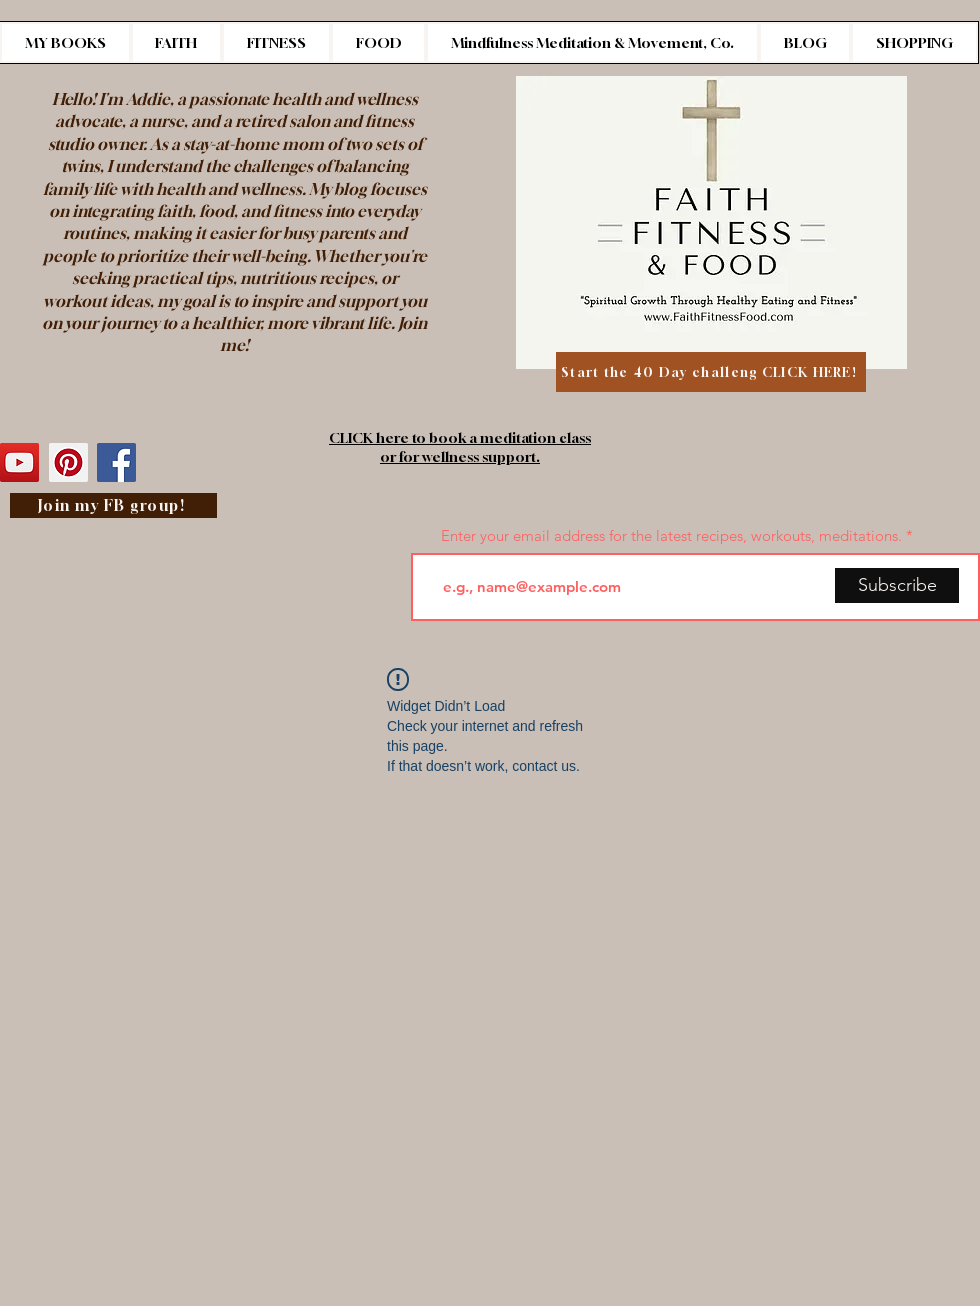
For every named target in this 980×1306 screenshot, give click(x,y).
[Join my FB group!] (113, 505)
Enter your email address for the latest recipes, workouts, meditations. (671, 535)
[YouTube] (19, 462)
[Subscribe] (897, 585)
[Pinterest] (68, 462)
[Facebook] (116, 462)
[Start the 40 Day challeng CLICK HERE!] (711, 372)
